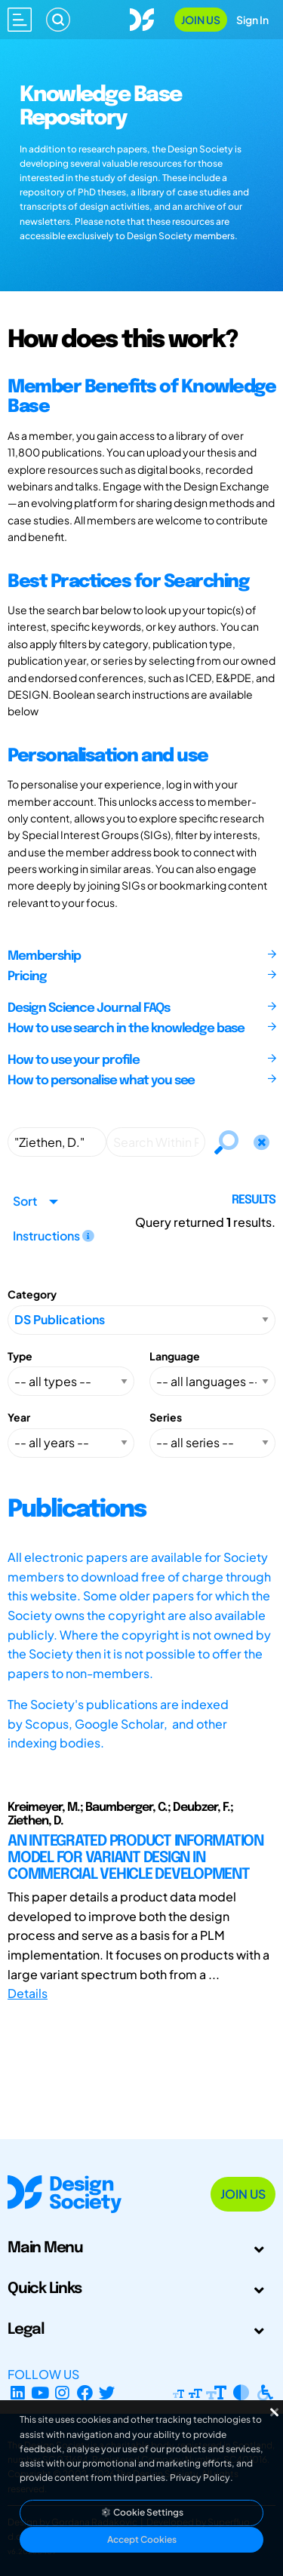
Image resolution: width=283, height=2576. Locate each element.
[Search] (58, 20)
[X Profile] (107, 2392)
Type (20, 1356)
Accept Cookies (142, 2539)
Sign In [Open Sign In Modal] (252, 19)
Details (28, 1993)
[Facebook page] (85, 2392)
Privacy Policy (200, 2477)
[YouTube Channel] (40, 2392)
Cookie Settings (141, 2512)
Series (165, 1417)
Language (174, 1356)
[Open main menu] (20, 20)
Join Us (200, 19)
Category (32, 1294)
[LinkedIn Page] (18, 2392)
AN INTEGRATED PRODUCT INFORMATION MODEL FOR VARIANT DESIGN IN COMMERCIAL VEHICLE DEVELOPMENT (135, 1858)
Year (19, 1417)
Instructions (53, 1235)
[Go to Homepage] (142, 18)
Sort (25, 1201)
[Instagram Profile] (62, 2392)
